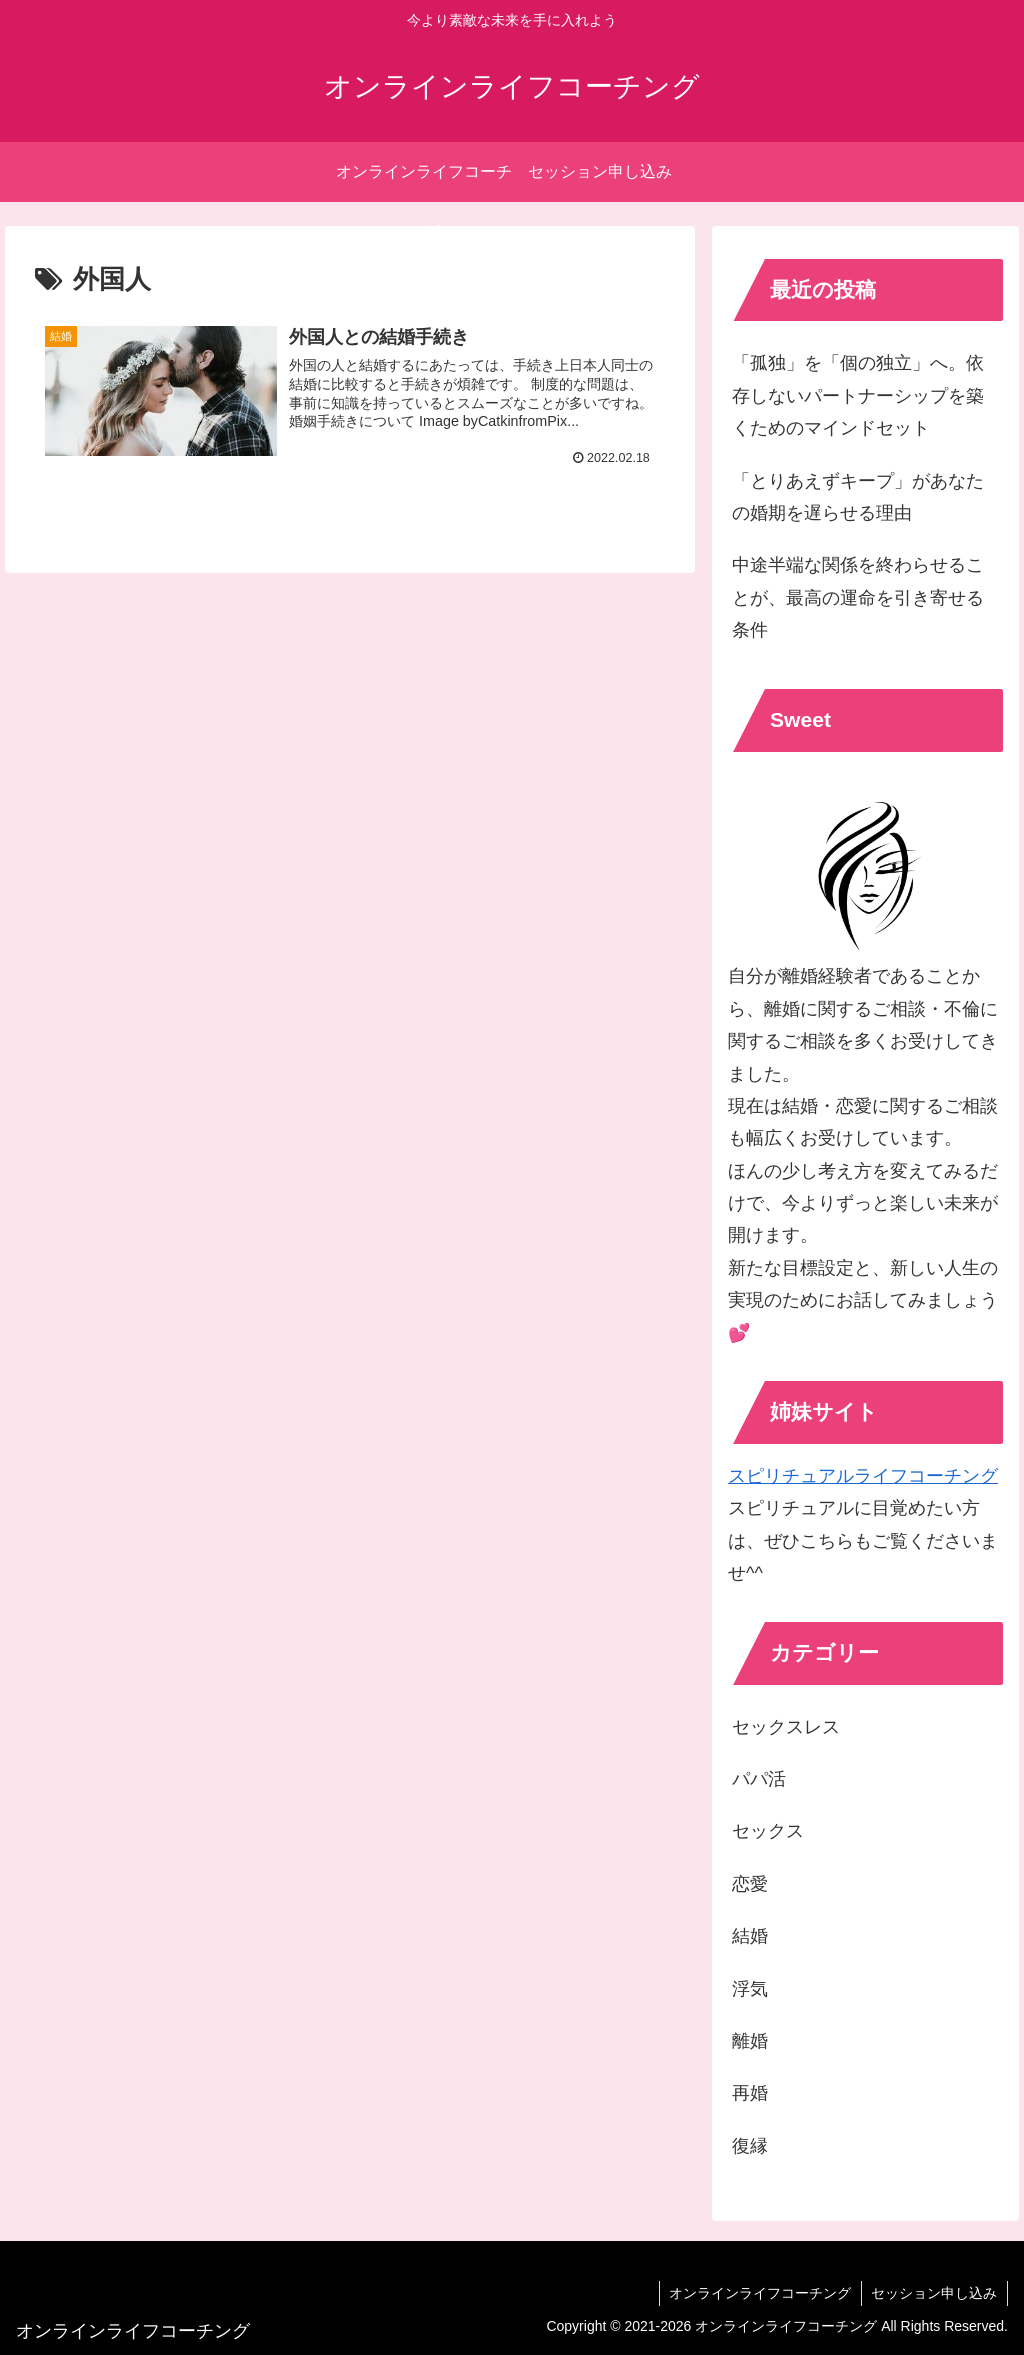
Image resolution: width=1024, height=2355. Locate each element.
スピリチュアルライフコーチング (863, 1476)
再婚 (750, 2093)
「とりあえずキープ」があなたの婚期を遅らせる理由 (858, 497)
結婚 (750, 1936)
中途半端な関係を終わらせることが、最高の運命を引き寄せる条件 (858, 597)
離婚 (750, 2041)
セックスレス (786, 1727)
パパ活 (759, 1779)
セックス (768, 1831)
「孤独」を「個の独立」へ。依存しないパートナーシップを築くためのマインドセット (858, 395)
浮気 (750, 1989)
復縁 (750, 2146)
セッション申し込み (934, 2293)
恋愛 (750, 1884)
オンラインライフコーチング (759, 2293)
